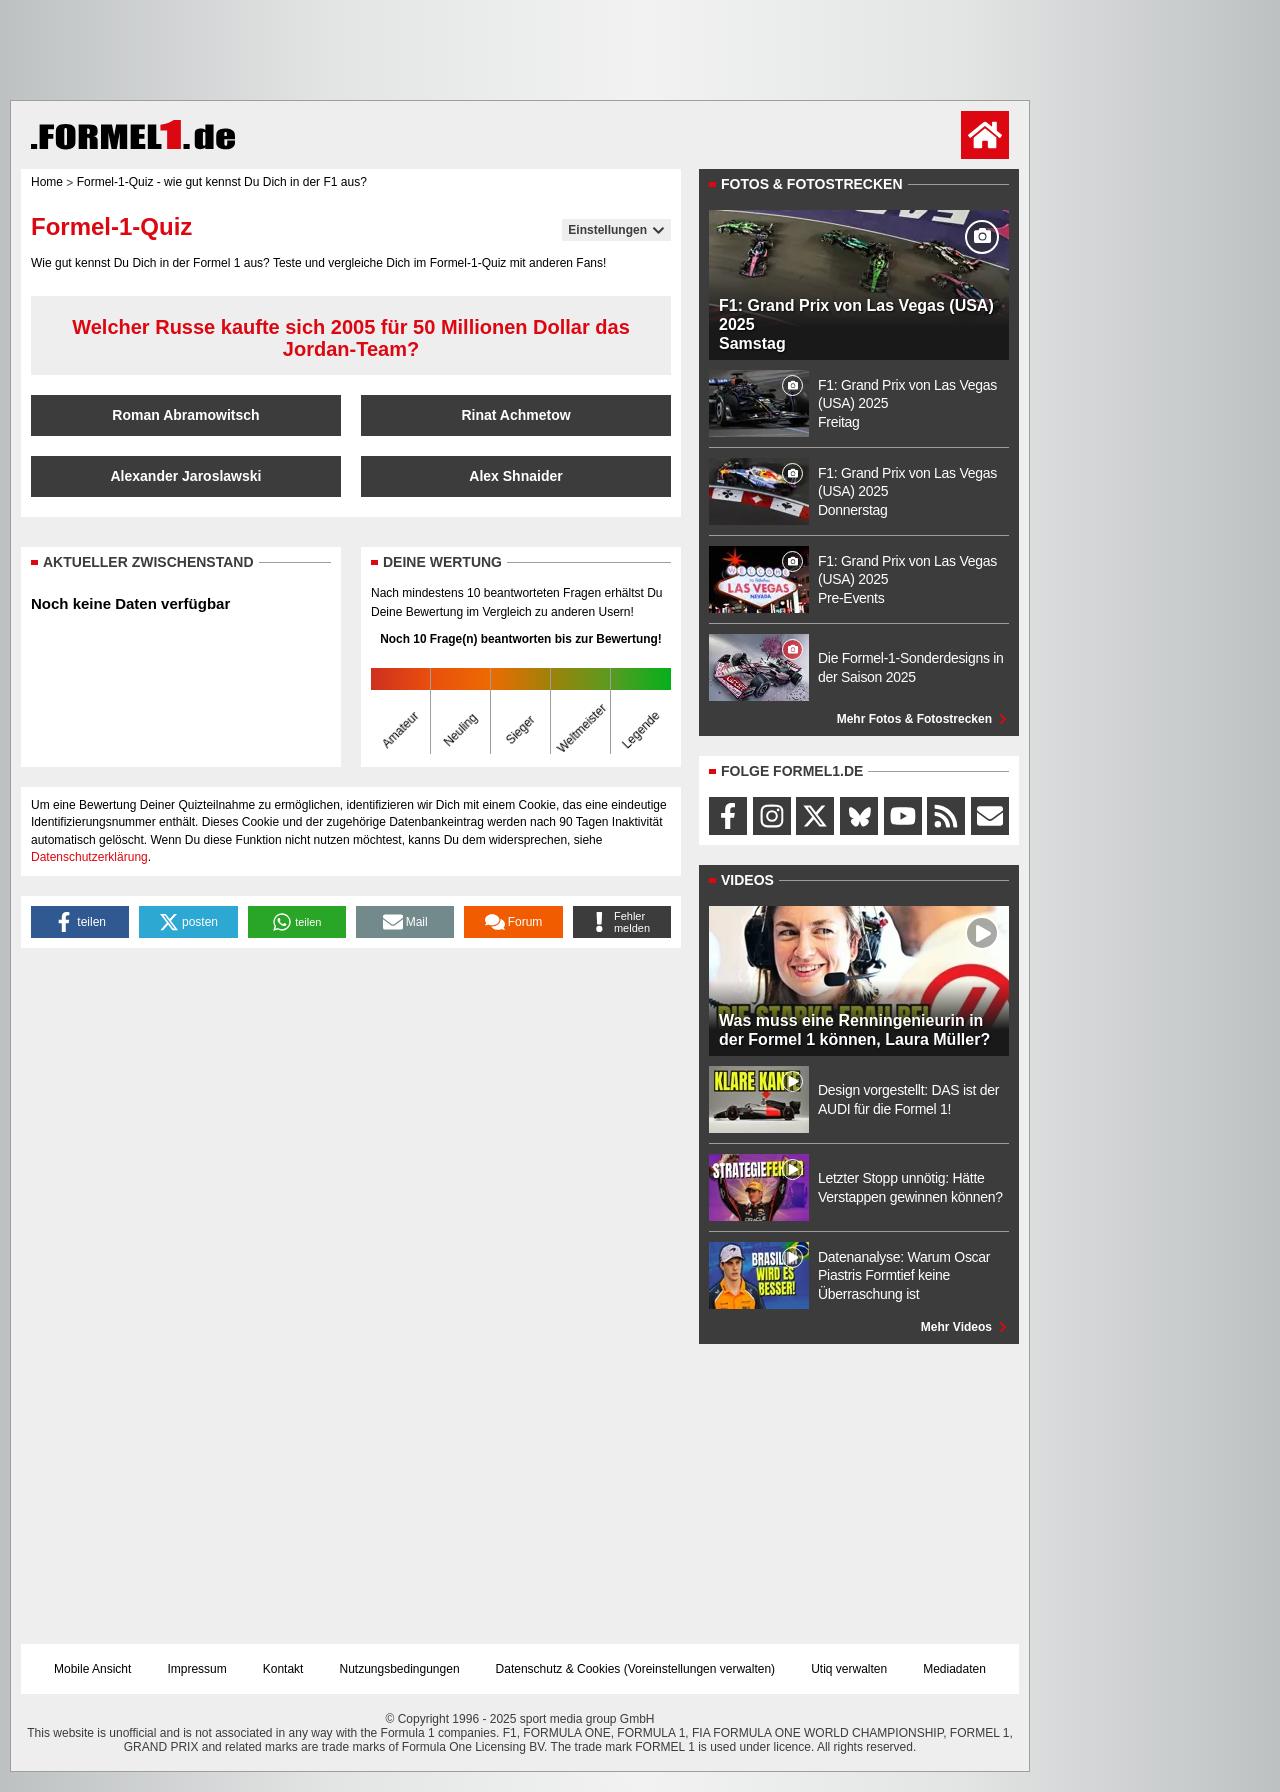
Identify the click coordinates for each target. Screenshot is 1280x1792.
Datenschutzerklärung (89, 857)
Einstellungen (616, 230)
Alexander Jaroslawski (186, 476)
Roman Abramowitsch (185, 415)
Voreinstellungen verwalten (699, 1669)
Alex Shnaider (515, 476)
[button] (80, 922)
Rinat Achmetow (515, 415)
